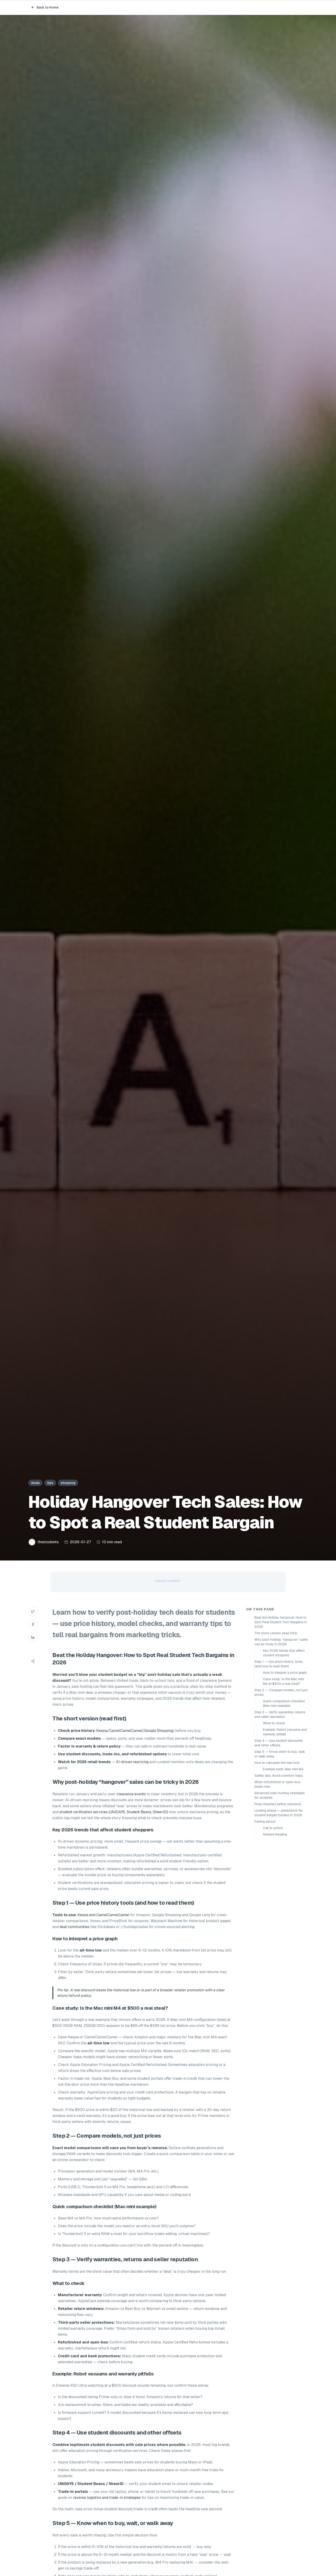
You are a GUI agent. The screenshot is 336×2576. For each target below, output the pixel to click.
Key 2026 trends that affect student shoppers (284, 1652)
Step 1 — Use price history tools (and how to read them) (278, 1664)
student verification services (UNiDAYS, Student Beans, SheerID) (114, 1812)
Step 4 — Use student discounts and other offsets (278, 1743)
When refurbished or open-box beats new (277, 1784)
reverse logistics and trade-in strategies (107, 2497)
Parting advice (265, 1821)
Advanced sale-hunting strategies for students (279, 1795)
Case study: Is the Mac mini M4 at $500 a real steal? (283, 1681)
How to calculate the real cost (276, 1763)
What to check (274, 1723)
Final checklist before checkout (277, 1804)
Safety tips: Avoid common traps (278, 1775)
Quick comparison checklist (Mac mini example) (284, 1703)
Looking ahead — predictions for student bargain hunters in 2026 (278, 1812)
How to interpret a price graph (285, 1673)
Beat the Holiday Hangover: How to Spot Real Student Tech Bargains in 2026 (280, 1622)
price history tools (110, 1902)
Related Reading (275, 1834)
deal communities (74, 1926)
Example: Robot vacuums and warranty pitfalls (285, 1732)
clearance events (131, 1794)
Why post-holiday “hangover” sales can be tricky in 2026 (281, 1641)
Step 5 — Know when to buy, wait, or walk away (279, 1754)
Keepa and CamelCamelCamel (103, 1914)
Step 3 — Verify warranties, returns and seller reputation (279, 1714)
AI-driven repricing (132, 1761)
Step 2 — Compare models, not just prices (281, 1692)
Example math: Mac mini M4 (283, 1769)
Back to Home (45, 7)
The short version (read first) (275, 1633)
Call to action (273, 1828)
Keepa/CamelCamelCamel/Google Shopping (135, 1730)
